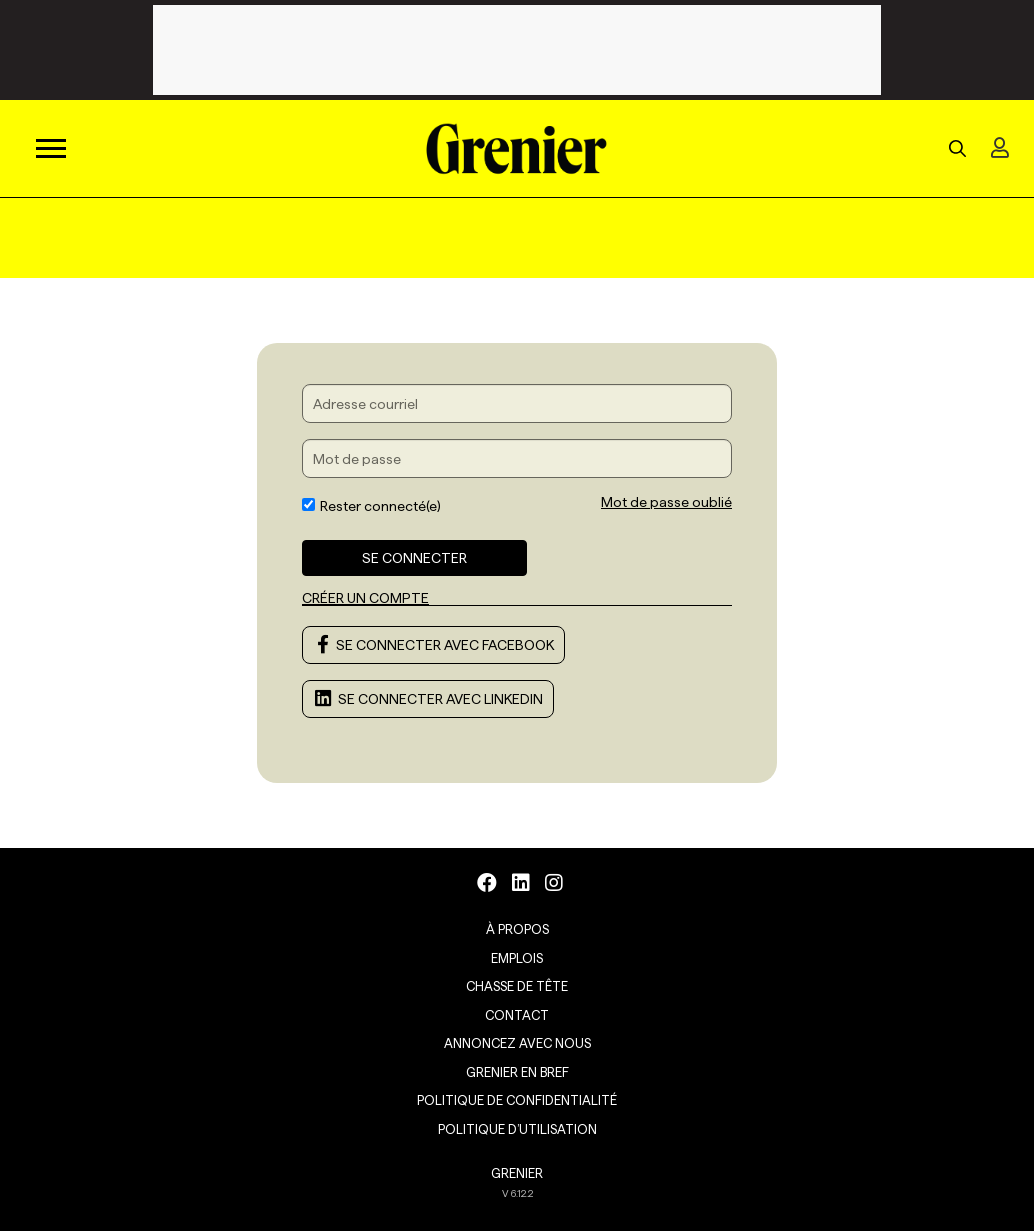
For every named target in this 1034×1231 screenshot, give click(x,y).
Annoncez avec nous (517, 1043)
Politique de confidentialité (517, 1100)
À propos (517, 929)
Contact (517, 1015)
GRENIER (517, 1173)
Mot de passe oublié (666, 502)
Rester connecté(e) (371, 506)
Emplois (517, 958)
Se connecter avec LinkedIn (428, 699)
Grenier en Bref (517, 1072)
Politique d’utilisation (517, 1129)
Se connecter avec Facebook (433, 645)
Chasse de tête (517, 986)
